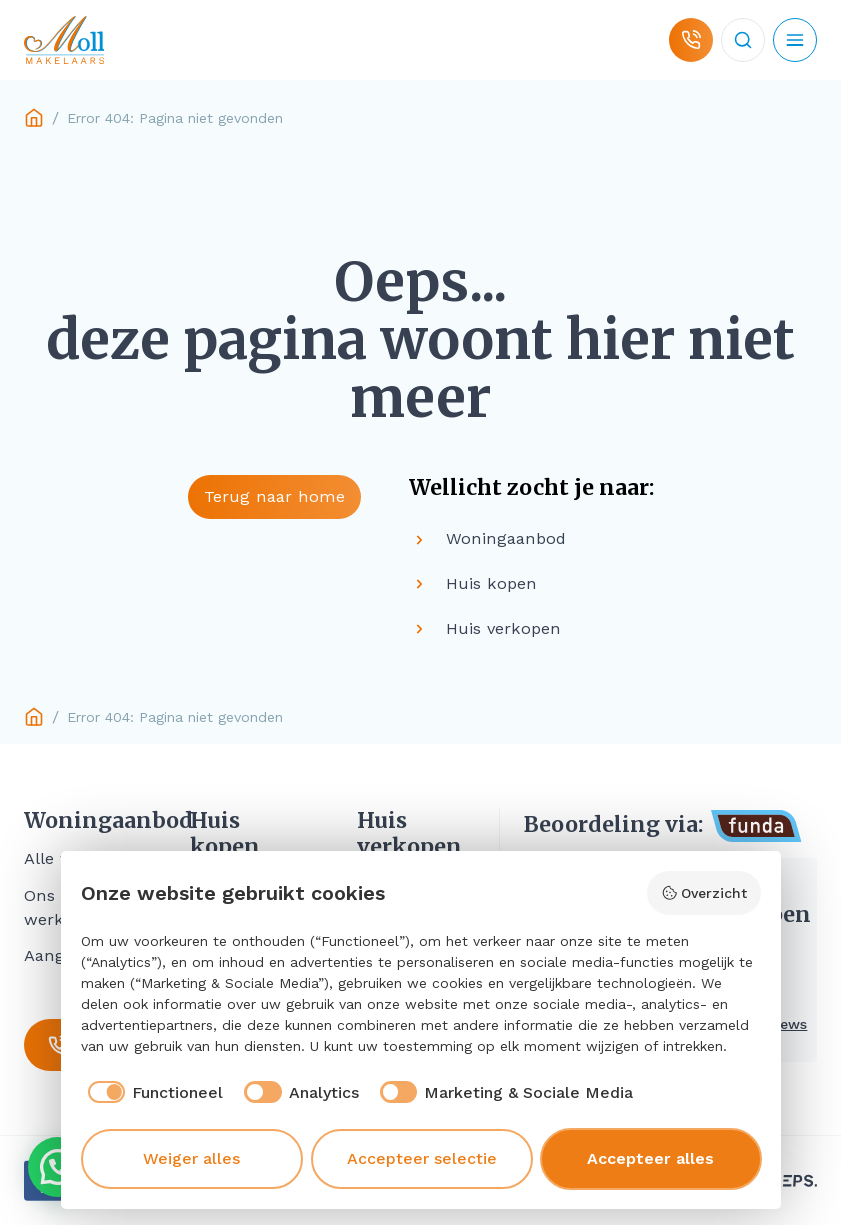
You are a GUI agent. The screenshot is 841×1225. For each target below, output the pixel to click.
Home (34, 118)
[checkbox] (152, 1093)
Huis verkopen (409, 834)
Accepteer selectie (422, 1158)
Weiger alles (191, 1158)
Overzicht (704, 893)
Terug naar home (274, 496)
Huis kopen (225, 834)
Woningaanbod (83, 821)
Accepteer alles (650, 1158)
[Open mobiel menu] (795, 40)
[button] (58, 1167)
